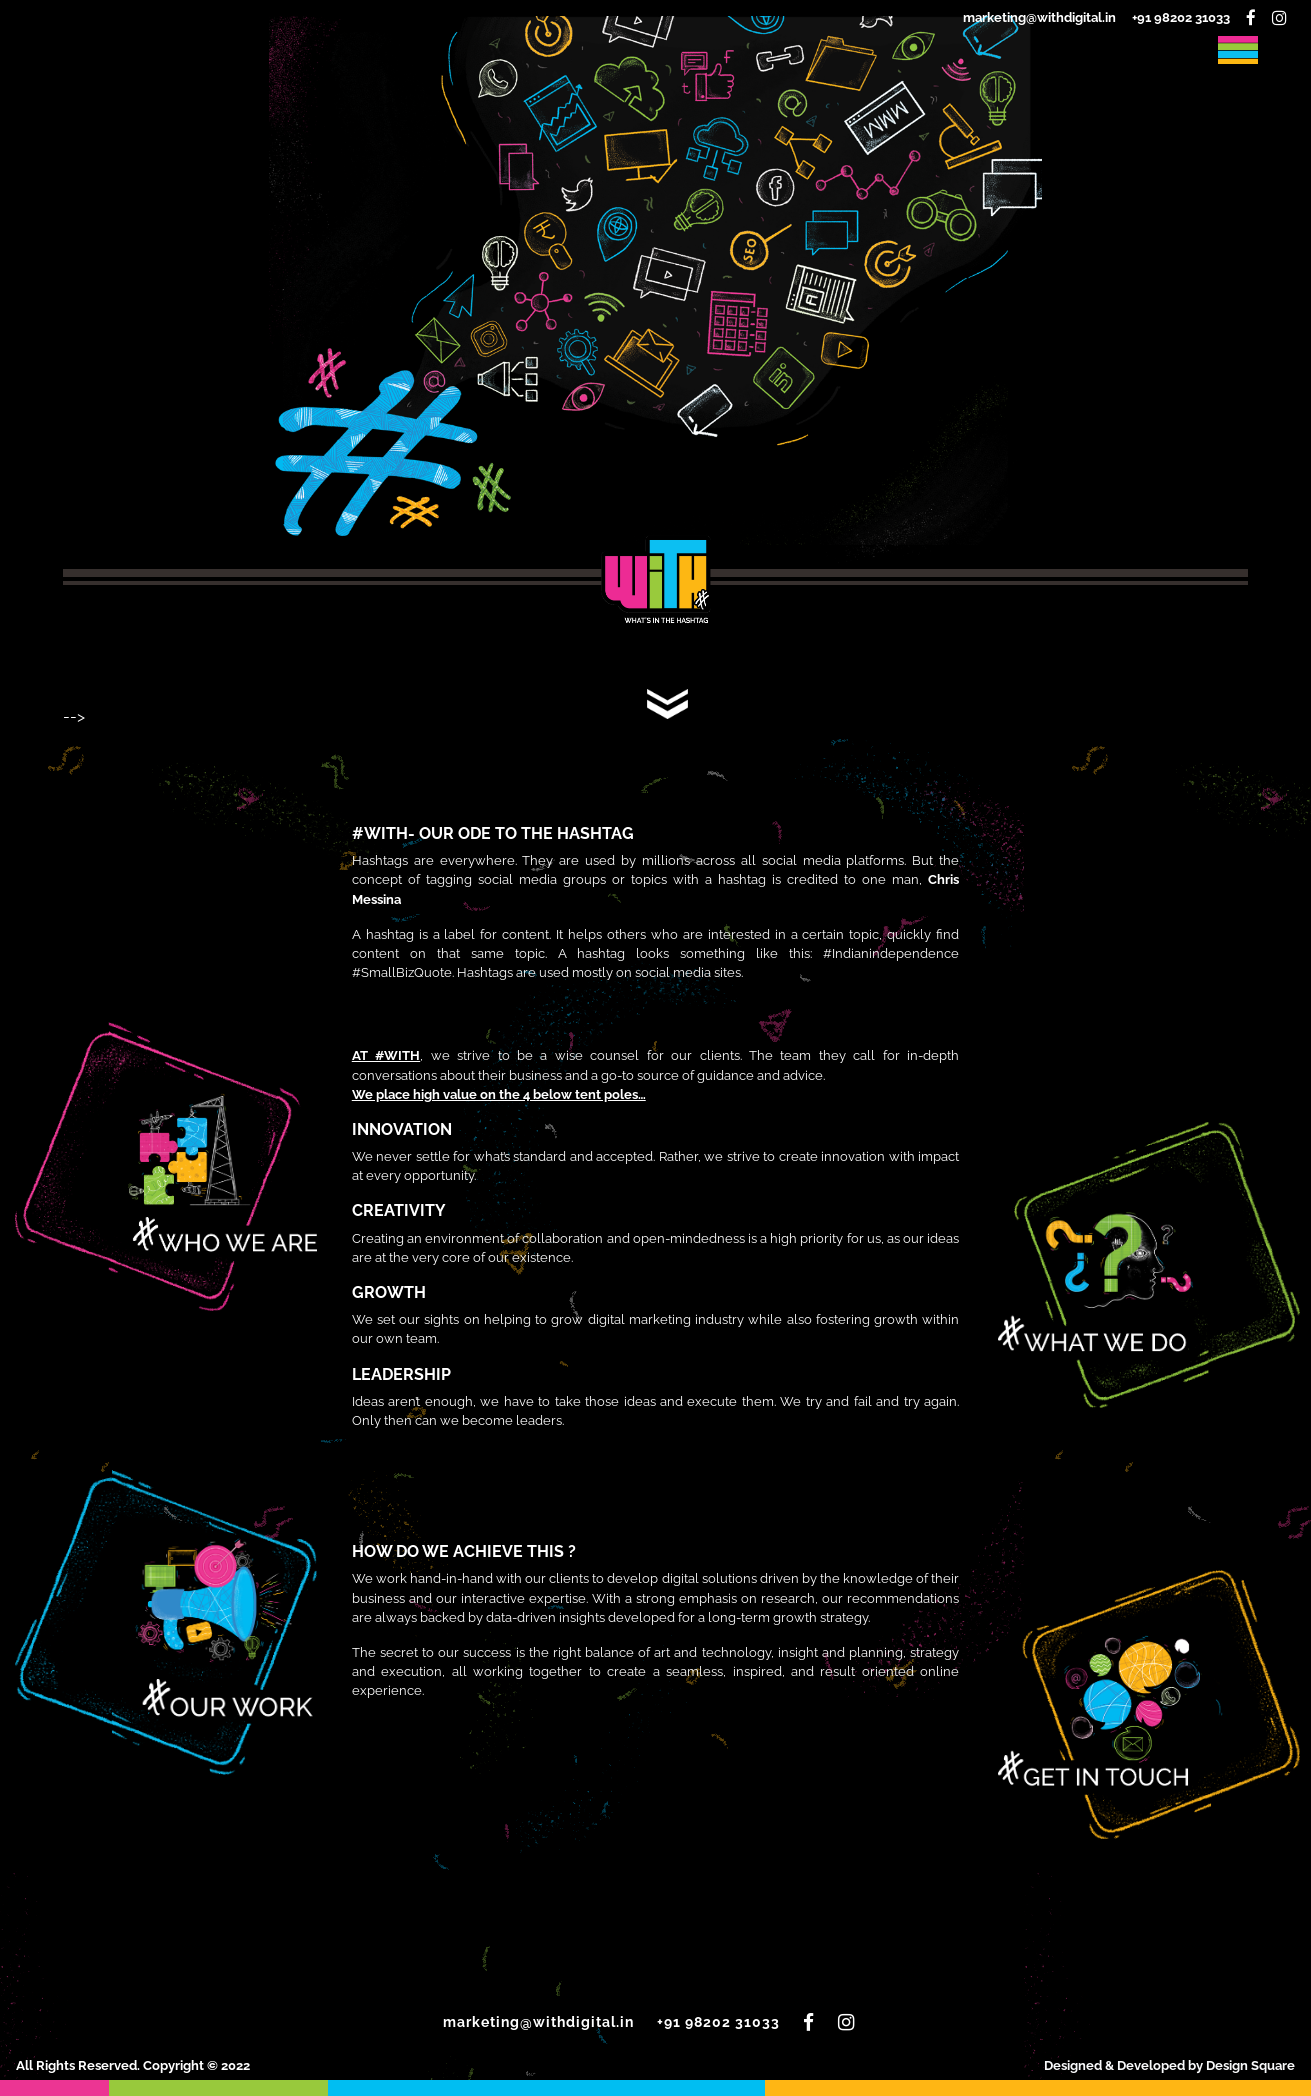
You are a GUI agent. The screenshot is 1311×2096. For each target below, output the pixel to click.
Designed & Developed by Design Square (1169, 2065)
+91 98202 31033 (1181, 17)
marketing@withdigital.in (1039, 17)
